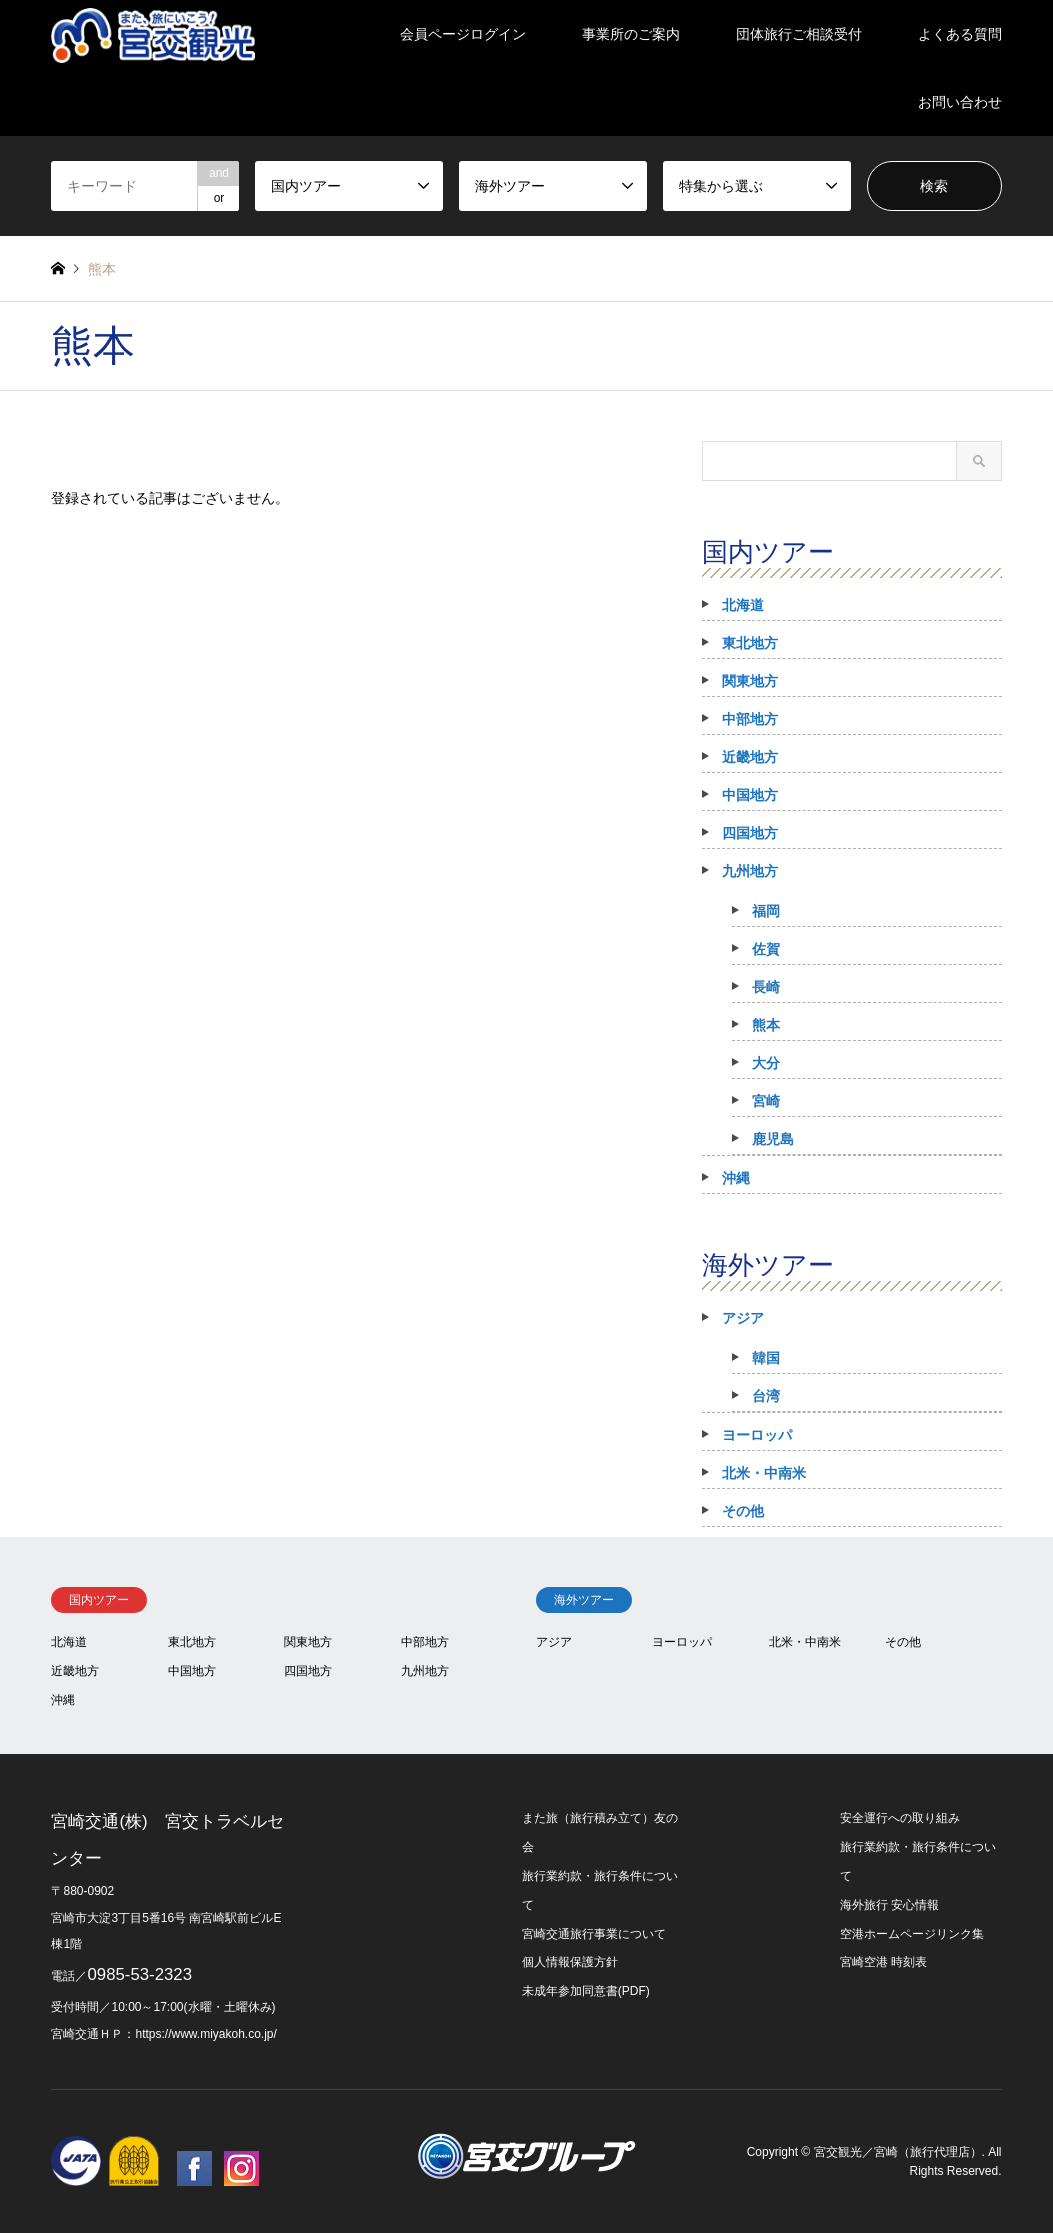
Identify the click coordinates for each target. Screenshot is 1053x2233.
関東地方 (750, 681)
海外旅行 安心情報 (889, 1905)
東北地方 (750, 643)
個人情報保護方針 (570, 1962)
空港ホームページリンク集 (912, 1934)
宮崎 (766, 1101)
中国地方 (750, 795)
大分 (766, 1063)
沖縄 (736, 1178)
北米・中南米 (764, 1473)
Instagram (241, 2168)
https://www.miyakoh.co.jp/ (205, 2034)
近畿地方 (750, 757)
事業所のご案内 (631, 34)
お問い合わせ (960, 102)
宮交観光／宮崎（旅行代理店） (898, 2152)
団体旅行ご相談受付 (799, 34)
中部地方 (750, 719)
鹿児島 (773, 1139)
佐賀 (766, 949)
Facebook (194, 2168)
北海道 (743, 605)
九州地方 (750, 871)
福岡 (766, 911)
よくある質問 (960, 34)
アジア (743, 1318)
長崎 (766, 987)
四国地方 (750, 833)
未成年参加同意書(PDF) (586, 1991)
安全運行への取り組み (900, 1818)
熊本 (766, 1025)
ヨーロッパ (757, 1435)
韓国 (766, 1358)
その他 (743, 1511)
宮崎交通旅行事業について (594, 1934)
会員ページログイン (463, 34)
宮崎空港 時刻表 (883, 1962)
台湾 (766, 1396)
